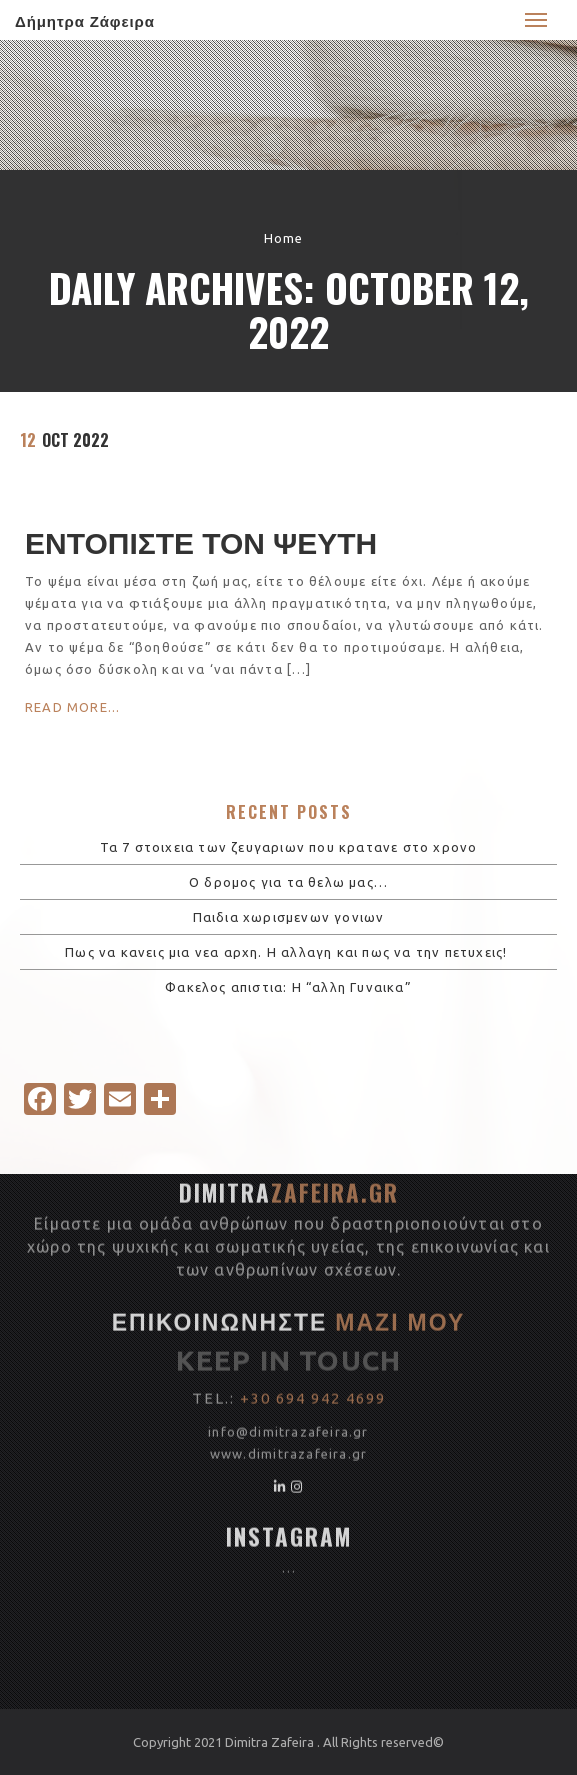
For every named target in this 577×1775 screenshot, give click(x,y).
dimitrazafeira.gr (307, 1266)
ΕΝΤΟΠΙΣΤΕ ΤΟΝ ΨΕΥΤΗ (201, 540)
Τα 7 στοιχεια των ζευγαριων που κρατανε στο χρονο (289, 847)
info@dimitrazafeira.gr (288, 1244)
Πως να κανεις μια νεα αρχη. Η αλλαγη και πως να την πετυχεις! (288, 952)
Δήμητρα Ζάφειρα (85, 20)
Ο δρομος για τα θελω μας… (288, 882)
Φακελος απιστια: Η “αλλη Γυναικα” (288, 987)
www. (229, 1266)
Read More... (72, 707)
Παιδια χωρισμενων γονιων (289, 917)
